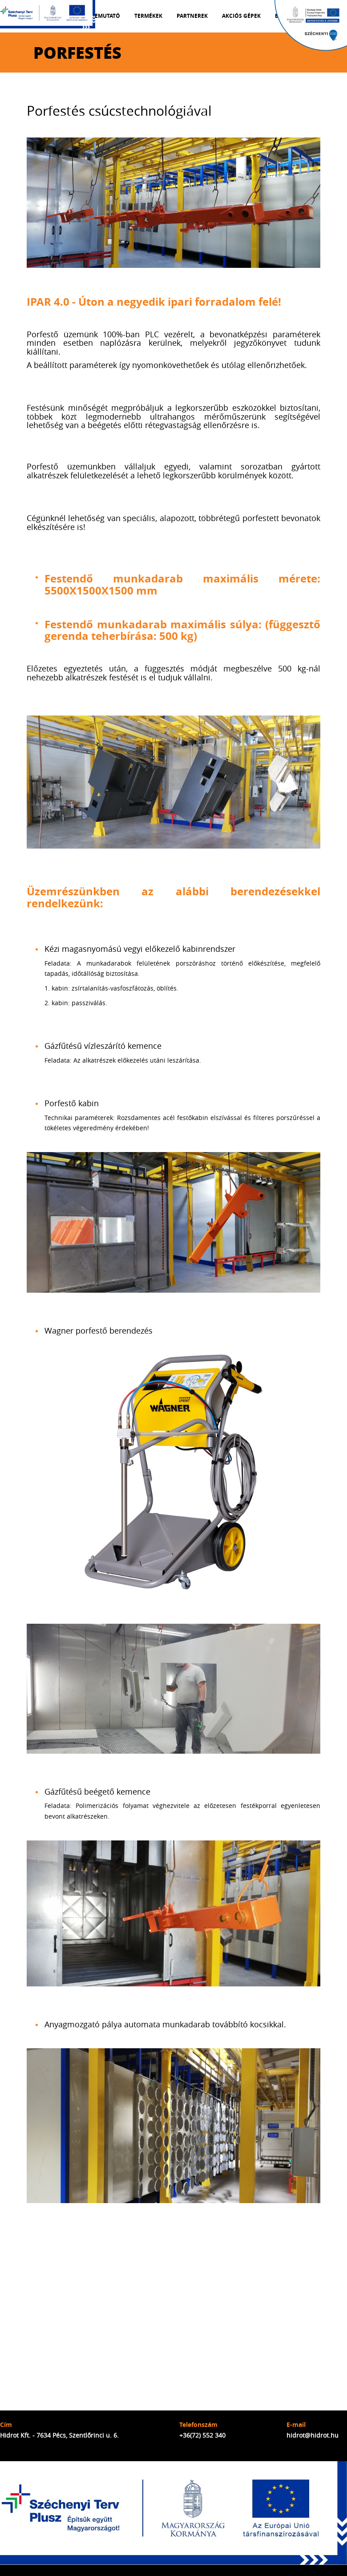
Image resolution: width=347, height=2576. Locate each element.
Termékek (148, 16)
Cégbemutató (100, 16)
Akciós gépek (241, 16)
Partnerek (192, 16)
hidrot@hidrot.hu (312, 2435)
